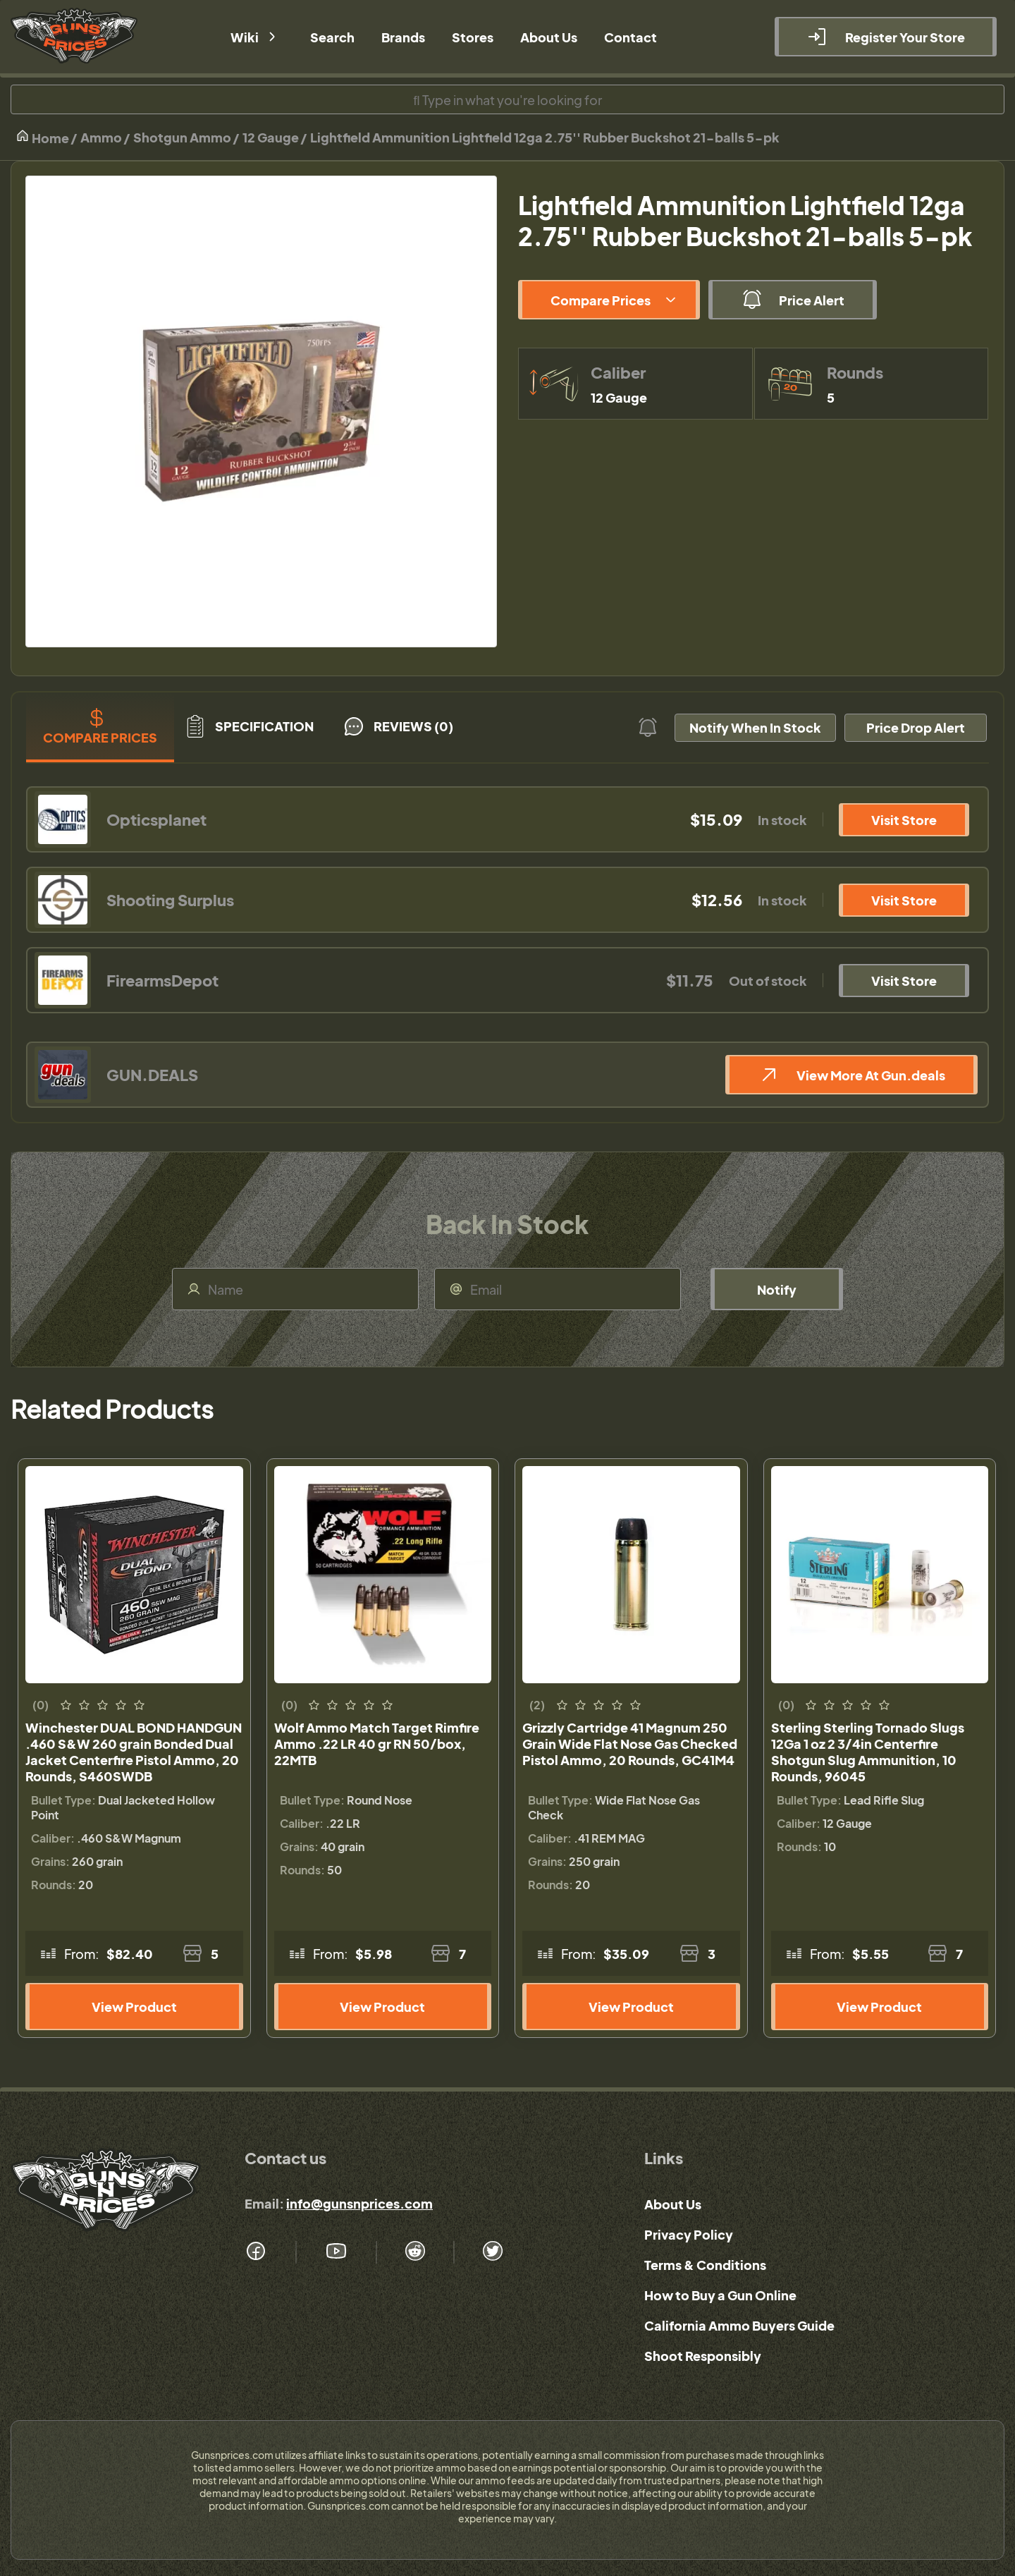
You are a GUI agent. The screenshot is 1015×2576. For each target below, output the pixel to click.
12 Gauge (270, 137)
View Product (134, 2006)
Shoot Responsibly (702, 2356)
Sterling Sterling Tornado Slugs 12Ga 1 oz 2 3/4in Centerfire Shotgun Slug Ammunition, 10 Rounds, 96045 (867, 1751)
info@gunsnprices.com (359, 2203)
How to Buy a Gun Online (720, 2295)
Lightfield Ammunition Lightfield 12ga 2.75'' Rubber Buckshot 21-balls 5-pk (545, 137)
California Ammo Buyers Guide (739, 2325)
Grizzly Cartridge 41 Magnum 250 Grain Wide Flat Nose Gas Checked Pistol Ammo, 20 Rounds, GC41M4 (629, 1743)
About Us (672, 2204)
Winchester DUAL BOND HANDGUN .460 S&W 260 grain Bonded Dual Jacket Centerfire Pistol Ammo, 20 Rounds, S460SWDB (133, 1751)
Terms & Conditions (705, 2265)
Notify (776, 1289)
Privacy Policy (688, 2234)
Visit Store (904, 820)
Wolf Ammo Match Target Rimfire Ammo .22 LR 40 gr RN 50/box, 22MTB (376, 1743)
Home (42, 137)
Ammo (101, 137)
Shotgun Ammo (182, 137)
